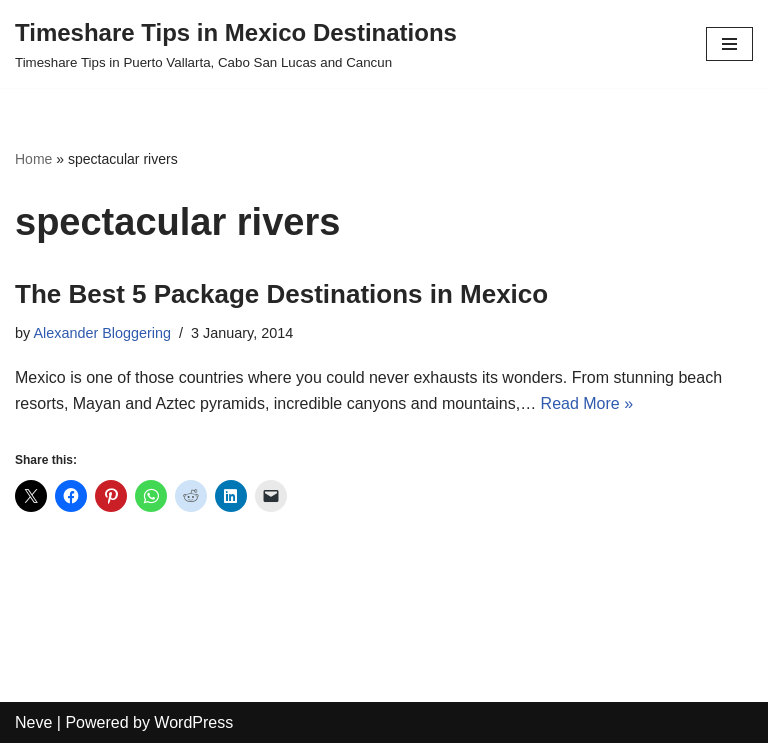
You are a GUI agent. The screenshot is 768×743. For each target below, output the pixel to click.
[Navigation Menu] (729, 44)
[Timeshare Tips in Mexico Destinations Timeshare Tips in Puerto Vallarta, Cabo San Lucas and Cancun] (236, 44)
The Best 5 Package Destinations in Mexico (281, 294)
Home (33, 159)
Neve (33, 722)
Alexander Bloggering (102, 333)
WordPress (193, 722)
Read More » (587, 403)
